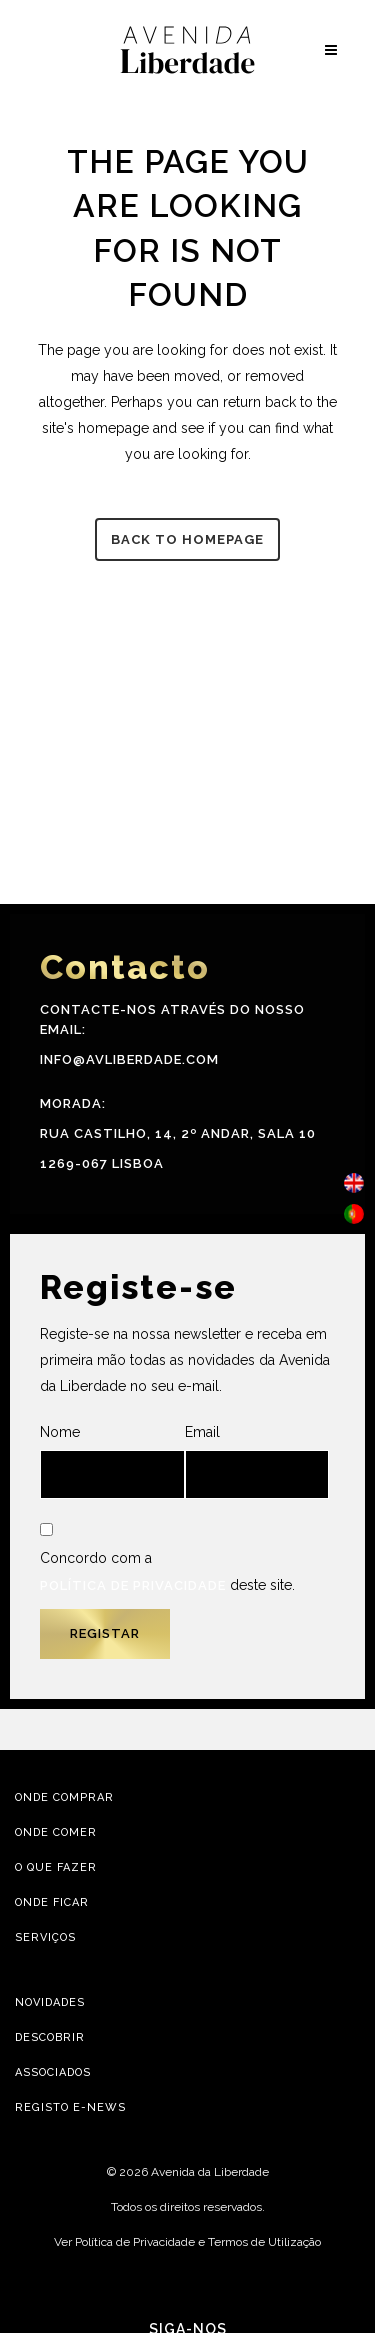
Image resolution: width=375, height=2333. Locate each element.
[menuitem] (354, 1183)
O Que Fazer (56, 1867)
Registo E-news (70, 2107)
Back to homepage (187, 539)
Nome (112, 1461)
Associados (53, 2072)
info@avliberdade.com (129, 1059)
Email (257, 1461)
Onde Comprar (64, 1797)
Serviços (45, 1937)
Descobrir (50, 2037)
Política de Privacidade (133, 1585)
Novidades (50, 2002)
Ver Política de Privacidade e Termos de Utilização (187, 2242)
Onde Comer (56, 1832)
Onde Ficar (52, 1902)
